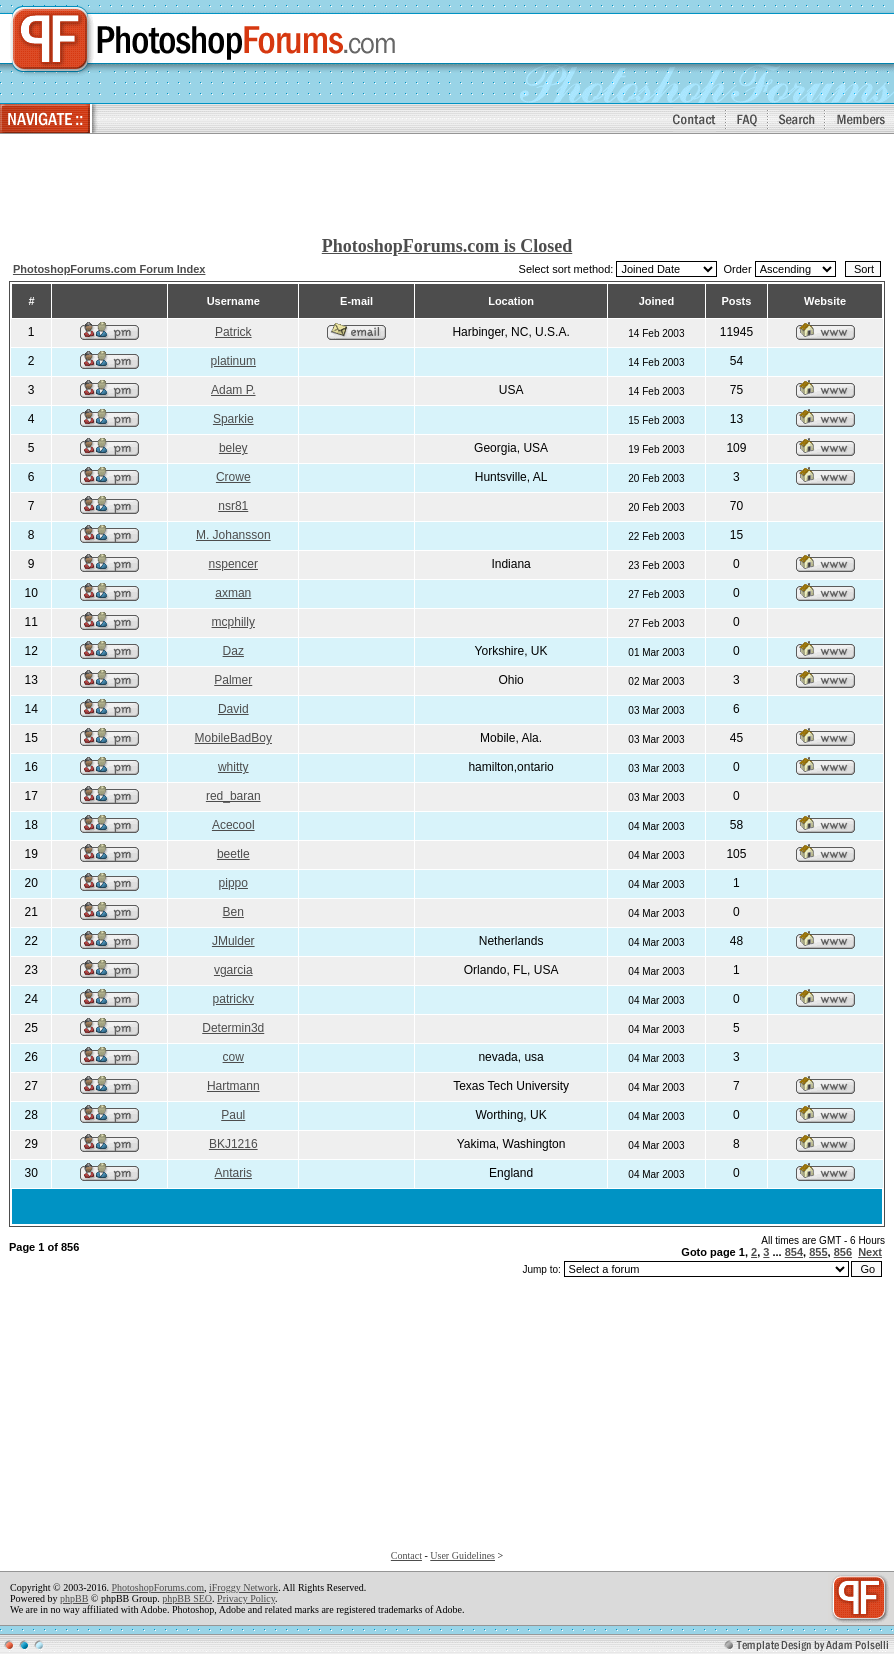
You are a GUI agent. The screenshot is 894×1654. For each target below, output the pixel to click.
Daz (233, 651)
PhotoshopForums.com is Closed (447, 246)
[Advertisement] (447, 186)
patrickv (233, 999)
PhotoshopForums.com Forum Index (109, 269)
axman (233, 593)
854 (794, 1252)
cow (233, 1057)
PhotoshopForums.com (157, 1587)
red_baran (233, 796)
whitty (233, 767)
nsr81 (233, 506)
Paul (233, 1115)
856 (843, 1252)
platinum (233, 361)
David (233, 709)
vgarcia (233, 970)
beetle (233, 854)
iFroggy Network (243, 1587)
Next (870, 1252)
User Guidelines (462, 1555)
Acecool (233, 825)
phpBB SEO (187, 1598)
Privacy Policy (246, 1598)
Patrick (233, 332)
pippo (233, 883)
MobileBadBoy (233, 738)
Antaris (233, 1173)
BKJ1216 (233, 1144)
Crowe (233, 477)
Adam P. (233, 390)
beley (233, 448)
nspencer (233, 564)
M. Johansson (233, 535)
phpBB (74, 1598)
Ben (233, 912)
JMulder (233, 941)
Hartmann (233, 1086)
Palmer (233, 680)
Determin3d (233, 1028)
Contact (406, 1555)
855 (818, 1252)
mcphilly (233, 622)
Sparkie (233, 419)
